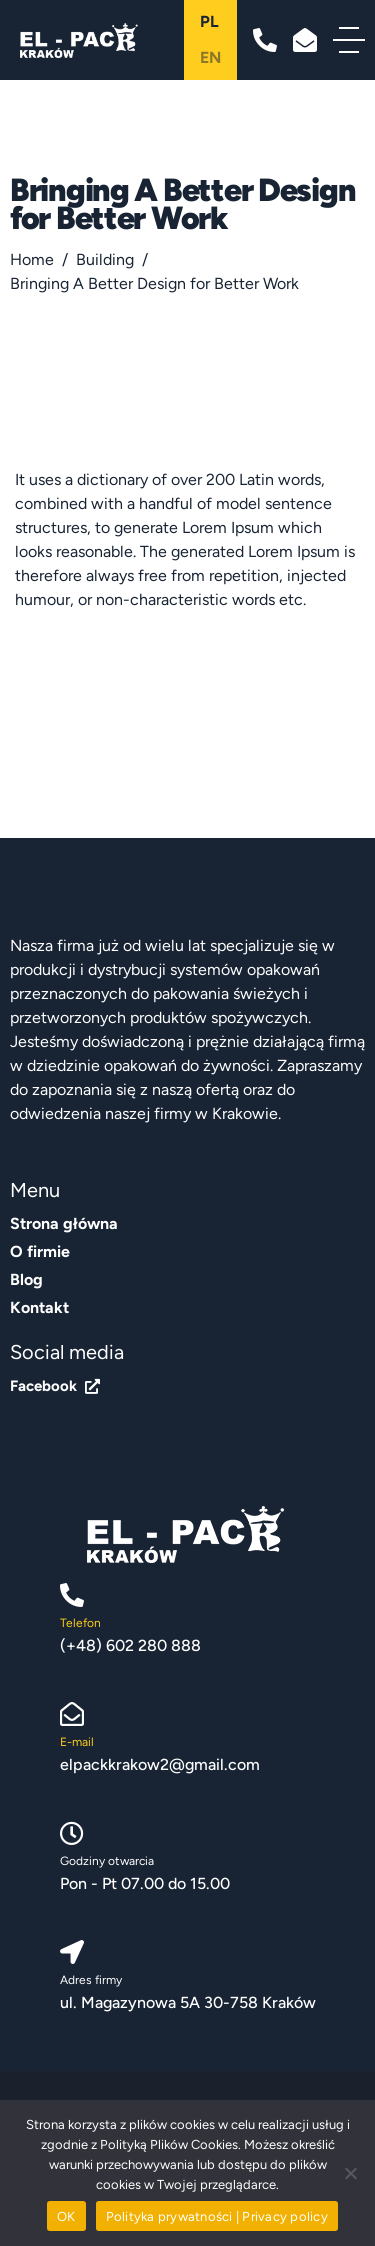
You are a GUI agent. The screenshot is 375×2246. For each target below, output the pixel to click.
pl (209, 21)
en (210, 57)
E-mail (77, 1742)
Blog (26, 1279)
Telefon (80, 1623)
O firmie (40, 1251)
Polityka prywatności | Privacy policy (217, 2216)
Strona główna (64, 1223)
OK (66, 2216)
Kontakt (39, 1307)
